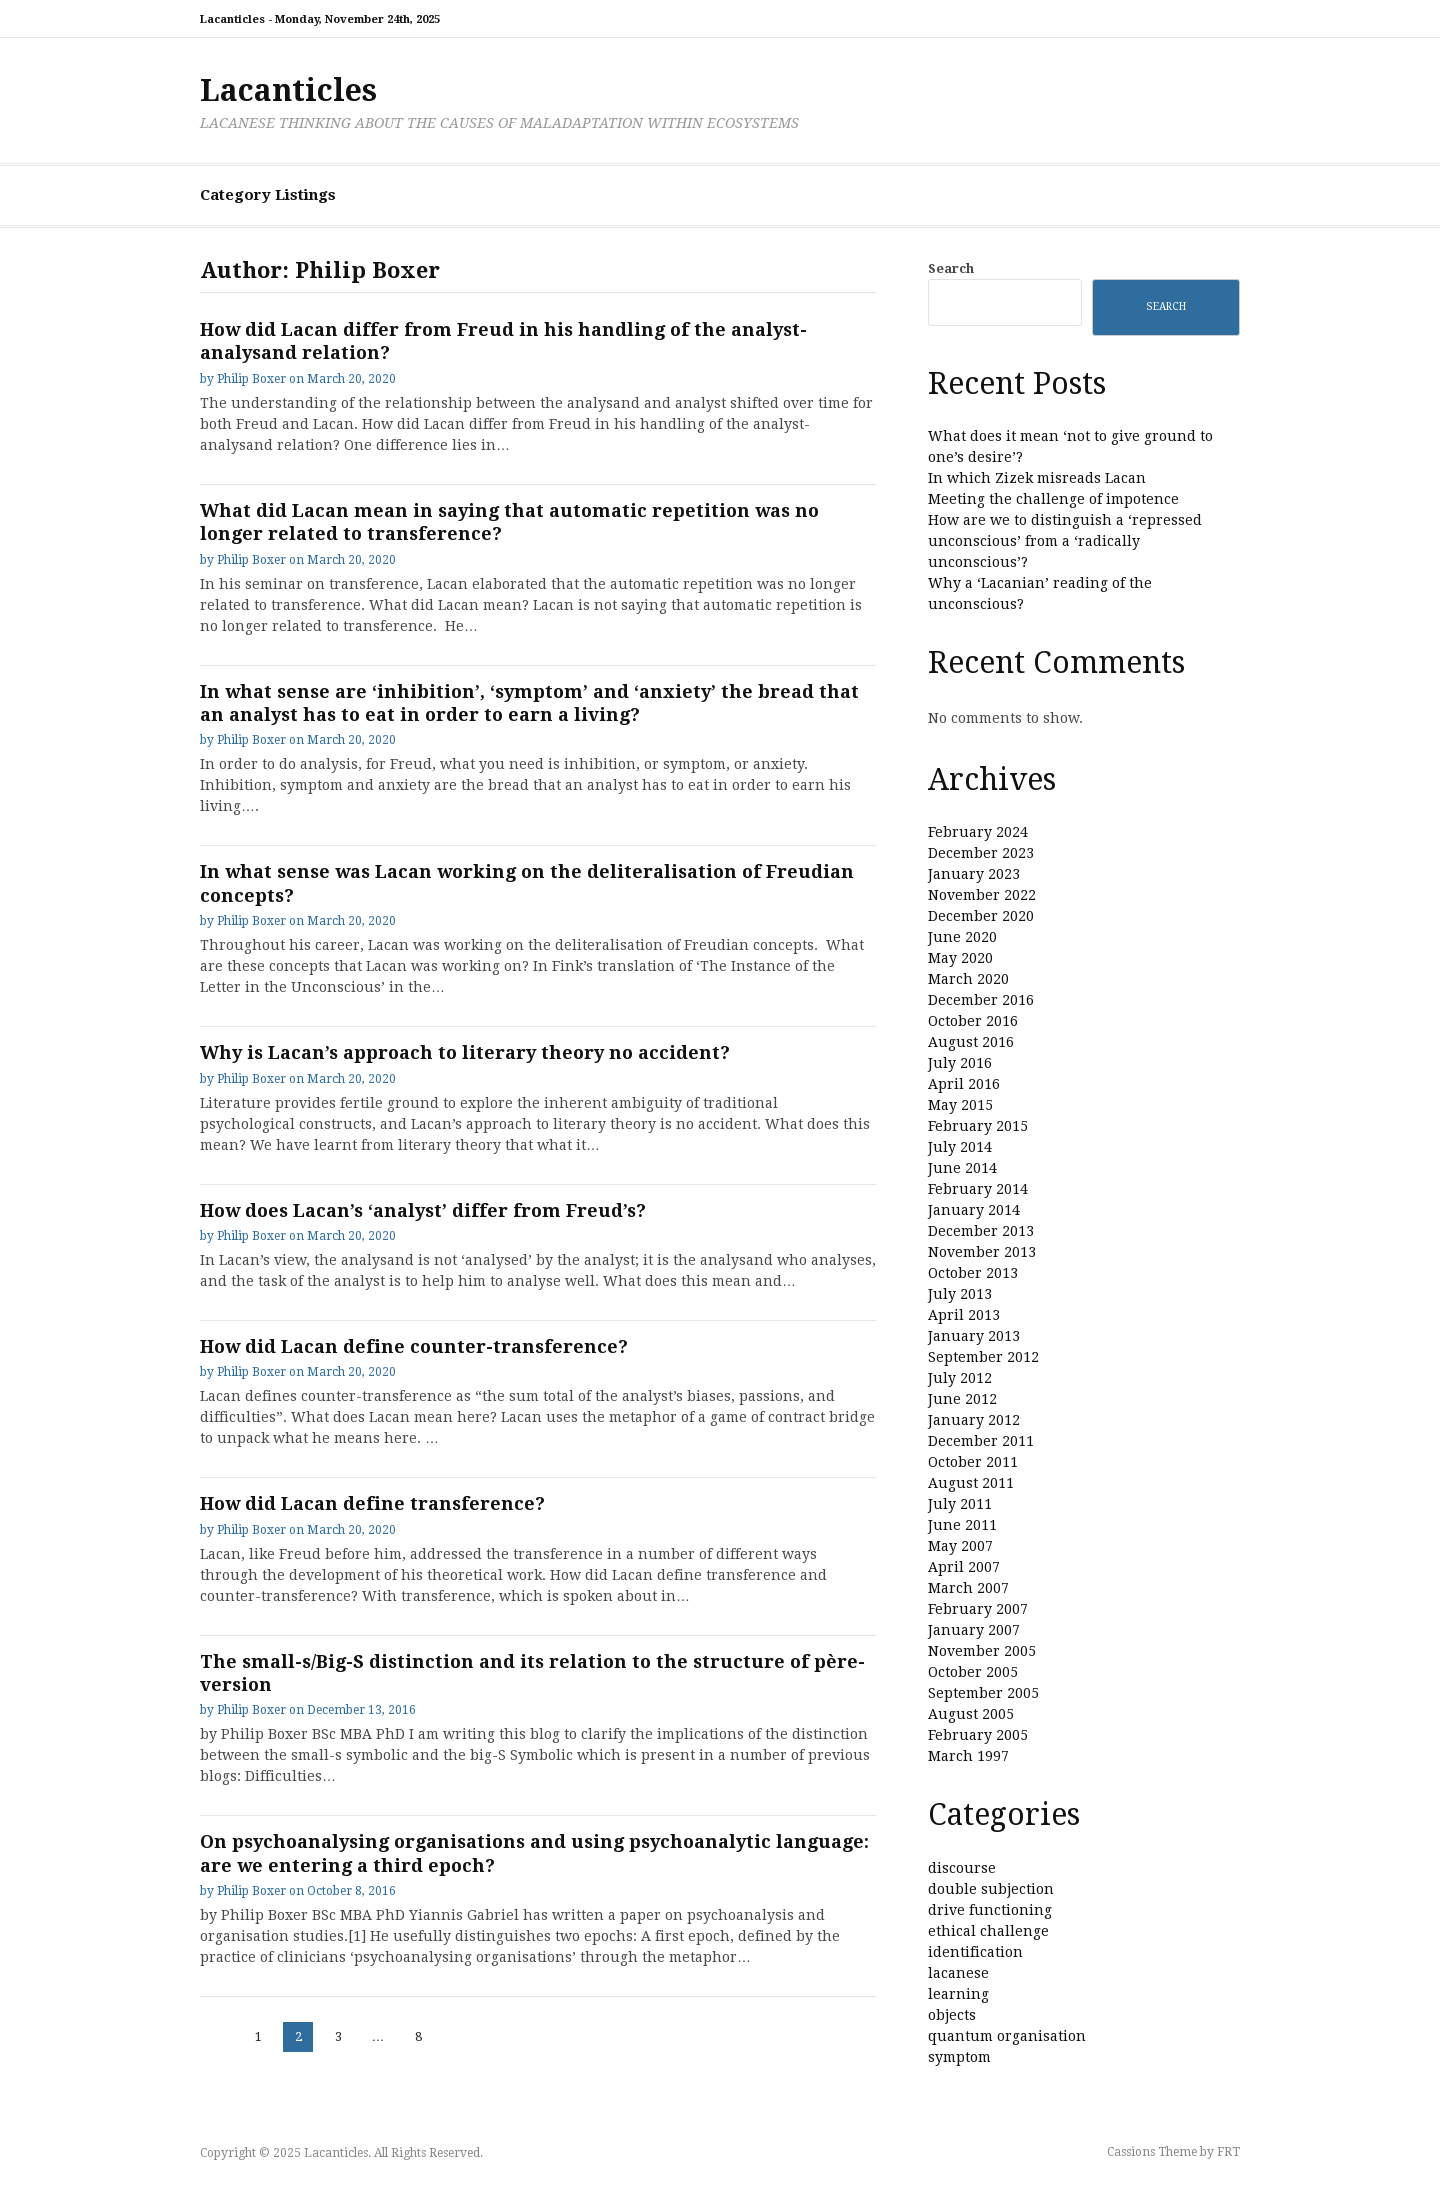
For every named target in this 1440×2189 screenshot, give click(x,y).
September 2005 (983, 1693)
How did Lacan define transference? (372, 1503)
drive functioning (990, 1910)
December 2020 (981, 916)
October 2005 (973, 1672)
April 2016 (964, 1084)
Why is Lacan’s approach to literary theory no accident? (465, 1052)
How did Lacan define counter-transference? (414, 1346)
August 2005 (971, 1714)
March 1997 (968, 1756)
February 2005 (978, 1735)
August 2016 (971, 1042)
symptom (959, 2057)
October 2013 (973, 1273)
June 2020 (962, 937)
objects (952, 2015)
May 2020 (960, 958)
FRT (1228, 2152)
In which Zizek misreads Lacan (1037, 478)
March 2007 (968, 1588)
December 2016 (981, 1000)
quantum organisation (1007, 2036)
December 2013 (981, 1231)
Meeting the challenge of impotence (1053, 499)
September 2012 (983, 1357)
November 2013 (982, 1252)
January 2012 (974, 1420)
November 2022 (982, 895)
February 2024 (978, 832)
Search (951, 268)
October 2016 (973, 1021)
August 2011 (971, 1483)
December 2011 (981, 1441)
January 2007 (974, 1630)
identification (975, 1952)
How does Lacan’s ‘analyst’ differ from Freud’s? (423, 1210)
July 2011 (960, 1504)
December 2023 (981, 853)
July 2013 (960, 1294)
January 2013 (974, 1336)
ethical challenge (988, 1931)
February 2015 (978, 1126)
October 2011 (973, 1462)
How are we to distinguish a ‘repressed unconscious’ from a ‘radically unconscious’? (1065, 541)
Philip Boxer (251, 379)
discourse (962, 1868)
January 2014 (974, 1210)
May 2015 (960, 1105)
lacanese (958, 1973)
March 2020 (968, 979)
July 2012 (960, 1378)
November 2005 (982, 1651)
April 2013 (964, 1315)
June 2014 (962, 1168)
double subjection (991, 1889)
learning (958, 1994)
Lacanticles (288, 90)
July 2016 (960, 1063)
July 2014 (960, 1147)
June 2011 (962, 1525)
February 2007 (978, 1609)
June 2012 (962, 1399)
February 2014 (978, 1189)
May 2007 (960, 1546)
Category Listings (268, 195)
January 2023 (974, 874)
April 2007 (964, 1567)
